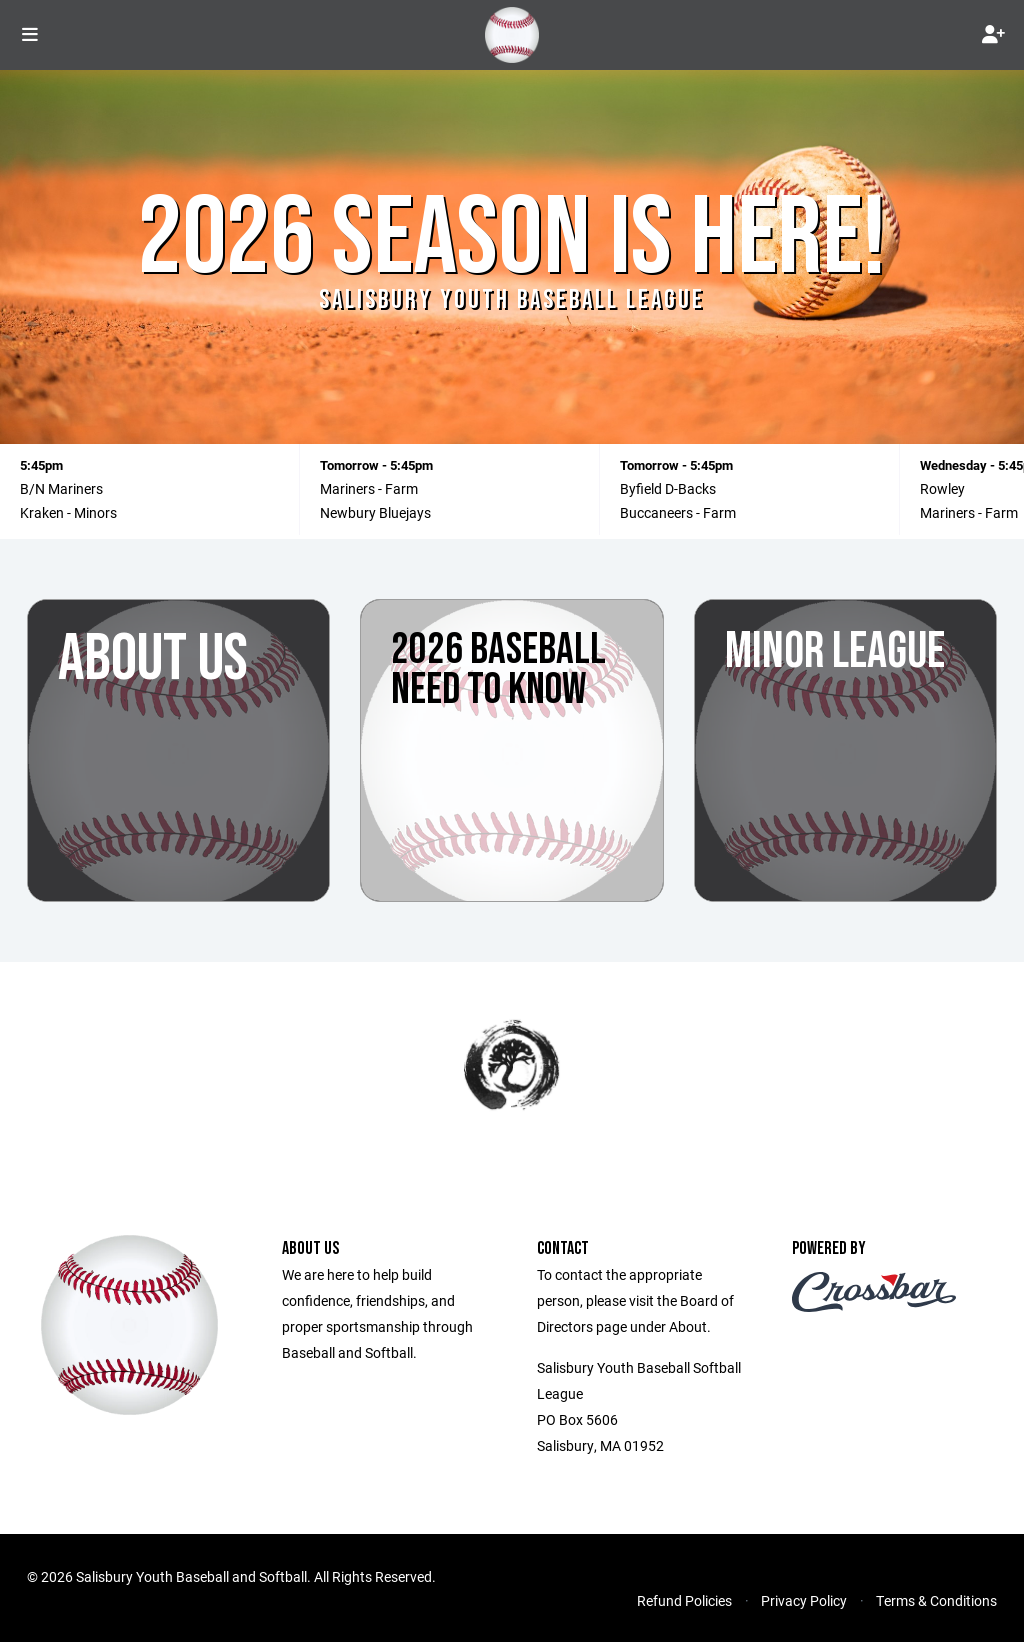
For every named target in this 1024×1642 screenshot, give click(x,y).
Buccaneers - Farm (678, 512)
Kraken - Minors (68, 512)
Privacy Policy (804, 1600)
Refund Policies (684, 1600)
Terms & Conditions (936, 1600)
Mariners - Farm (369, 488)
